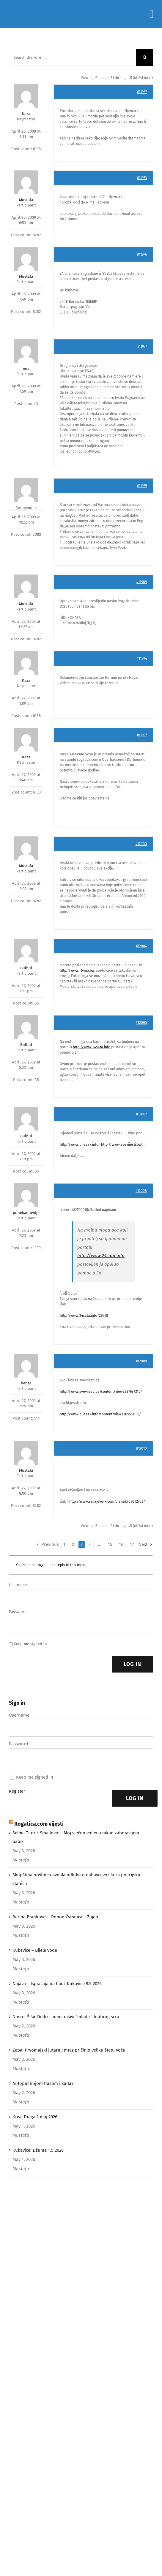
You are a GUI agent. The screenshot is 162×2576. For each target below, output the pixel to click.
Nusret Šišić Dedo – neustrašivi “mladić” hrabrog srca (65, 2016)
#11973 (142, 178)
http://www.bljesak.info (79, 1144)
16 (121, 1544)
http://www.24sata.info (91, 1047)
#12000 (141, 844)
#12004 (141, 946)
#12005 (141, 1023)
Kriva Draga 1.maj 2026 (34, 2117)
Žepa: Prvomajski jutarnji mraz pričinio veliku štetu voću (68, 2050)
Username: (18, 1585)
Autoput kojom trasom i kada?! (43, 2083)
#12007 (141, 1114)
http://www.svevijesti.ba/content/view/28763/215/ (101, 1391)
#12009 (141, 1361)
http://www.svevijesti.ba (121, 1144)
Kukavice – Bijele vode (34, 1950)
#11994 (142, 658)
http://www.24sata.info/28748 (84, 1315)
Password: (17, 1611)
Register (17, 1791)
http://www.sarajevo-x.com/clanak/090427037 (107, 1501)
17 (132, 1544)
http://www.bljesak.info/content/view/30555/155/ (100, 1414)
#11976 (142, 254)
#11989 (141, 582)
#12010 (141, 1448)
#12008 (141, 1191)
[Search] (144, 57)
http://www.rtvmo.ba (77, 970)
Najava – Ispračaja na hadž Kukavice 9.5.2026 (57, 1983)
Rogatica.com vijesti (39, 1824)
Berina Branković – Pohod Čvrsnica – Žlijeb (55, 1917)
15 (110, 1544)
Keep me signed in (30, 1644)
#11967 (142, 92)
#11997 (142, 735)
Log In (132, 1664)
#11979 (142, 486)
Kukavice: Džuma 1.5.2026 (38, 2150)
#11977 (142, 346)
